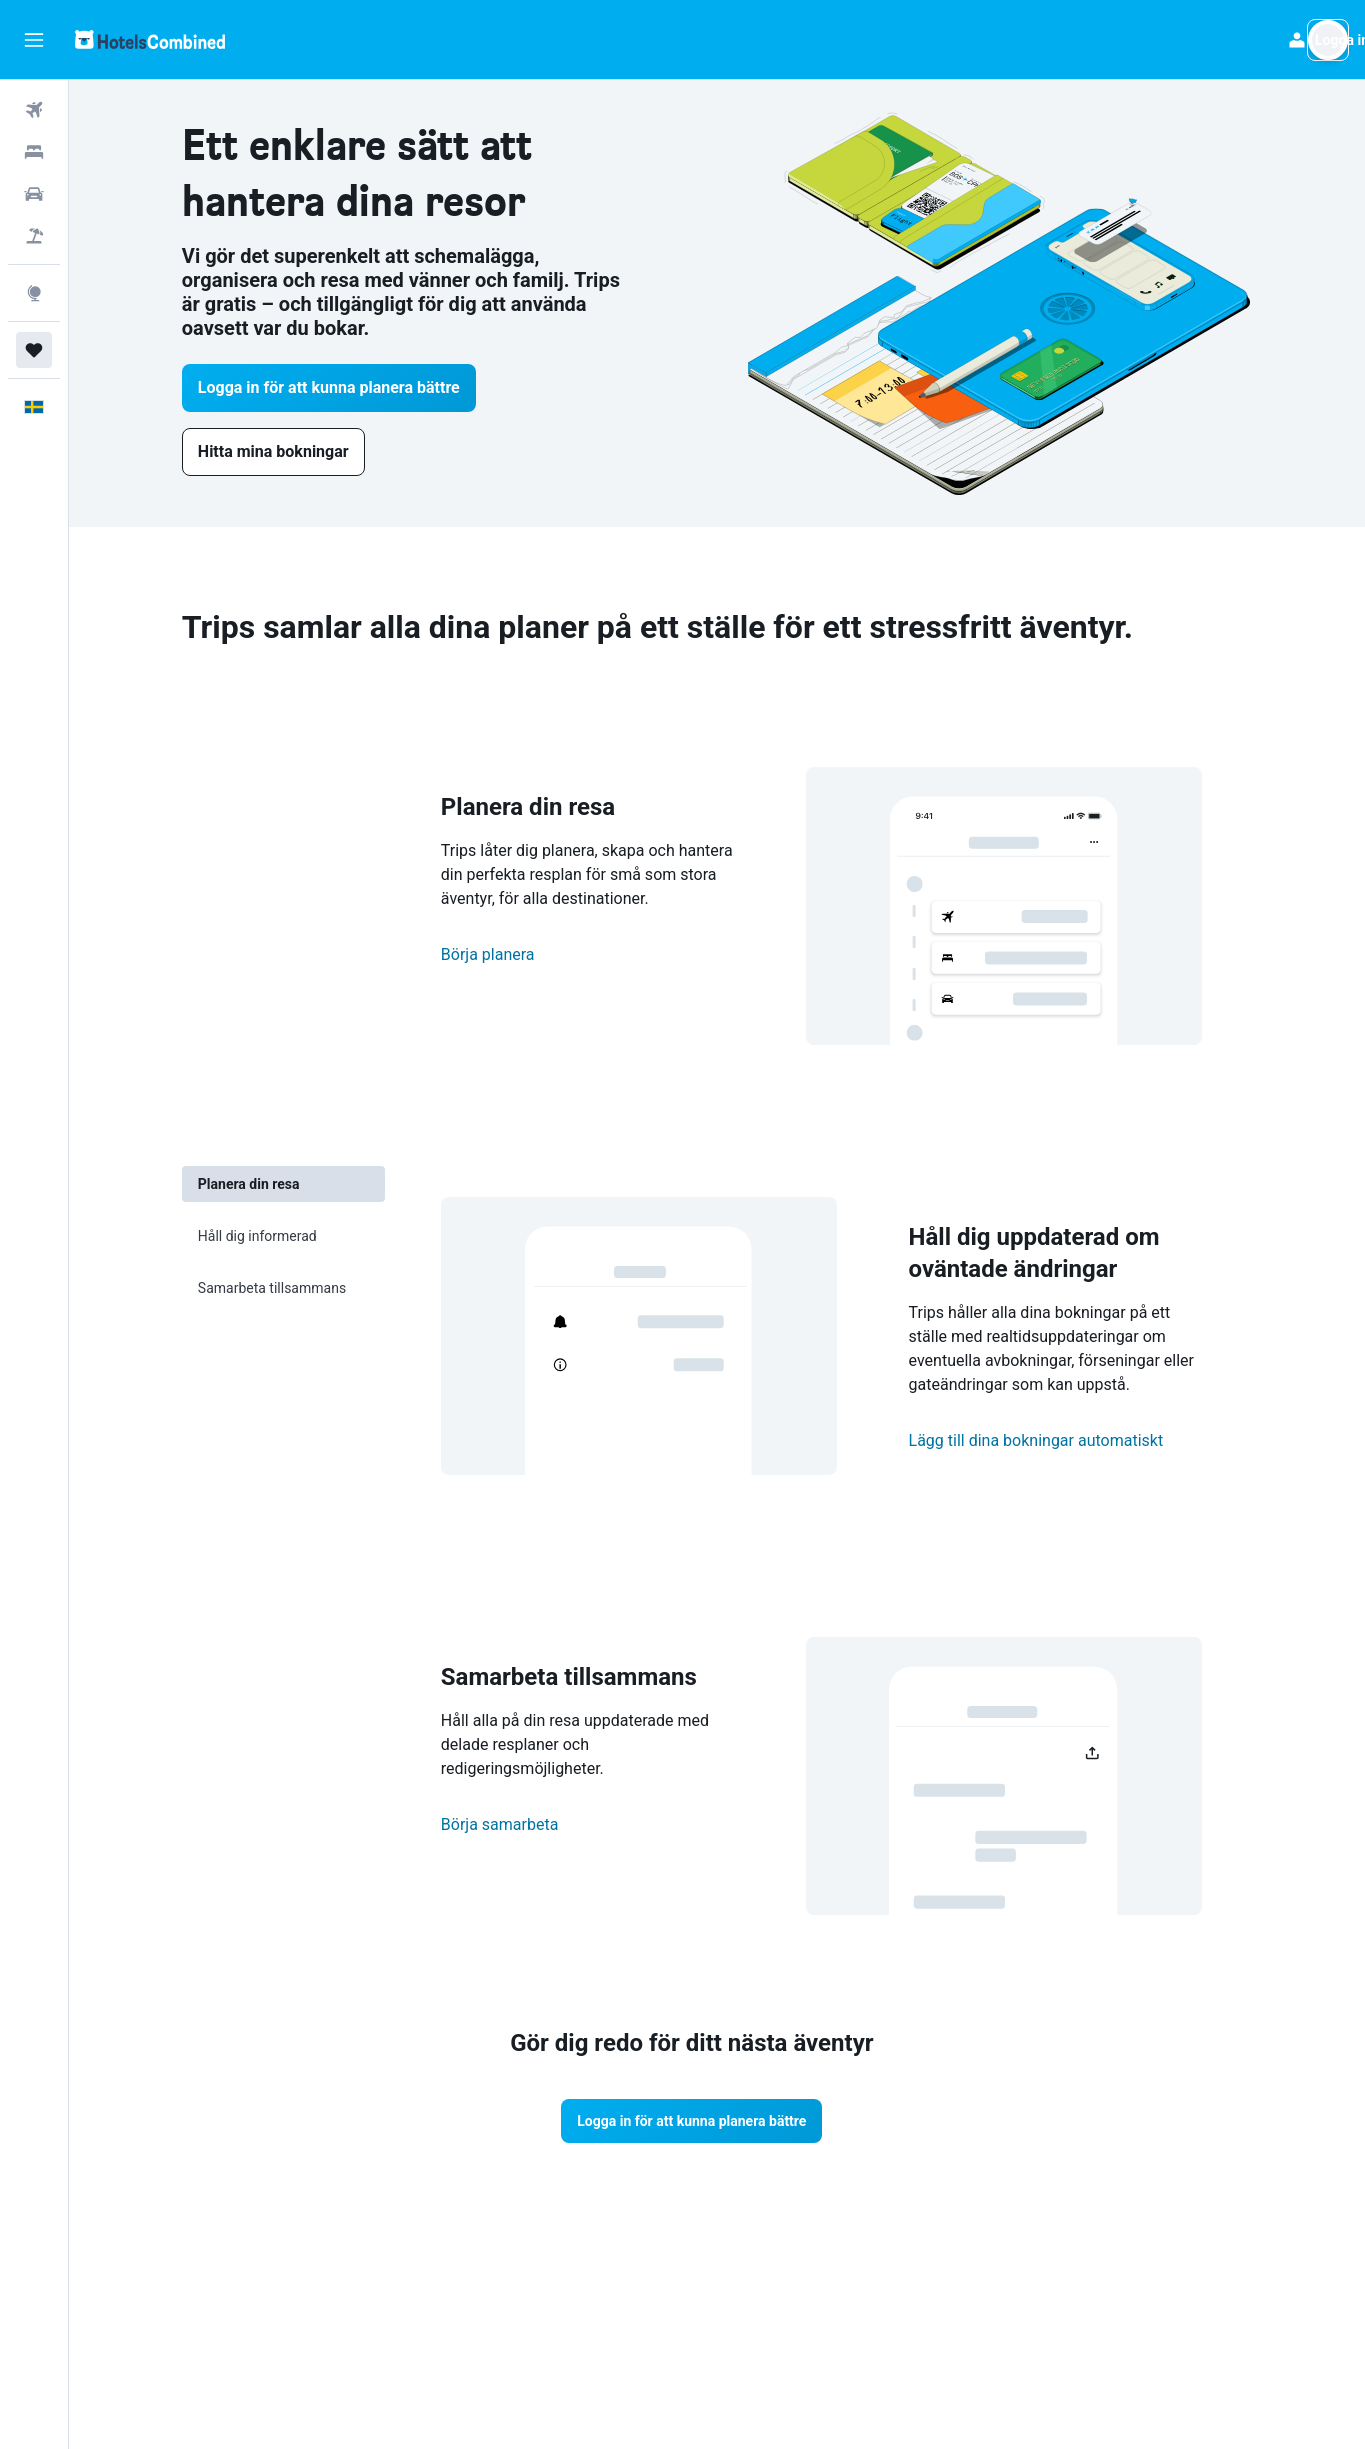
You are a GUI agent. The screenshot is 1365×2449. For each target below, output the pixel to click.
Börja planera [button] (513, 954)
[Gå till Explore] (34, 293)
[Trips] (34, 350)
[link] (298, 452)
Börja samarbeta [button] (525, 1824)
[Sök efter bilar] (34, 194)
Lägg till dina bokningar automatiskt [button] (1061, 1440)
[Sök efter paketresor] (34, 236)
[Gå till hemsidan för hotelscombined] (150, 39)
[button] (34, 40)
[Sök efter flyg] (34, 110)
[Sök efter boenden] (34, 152)
